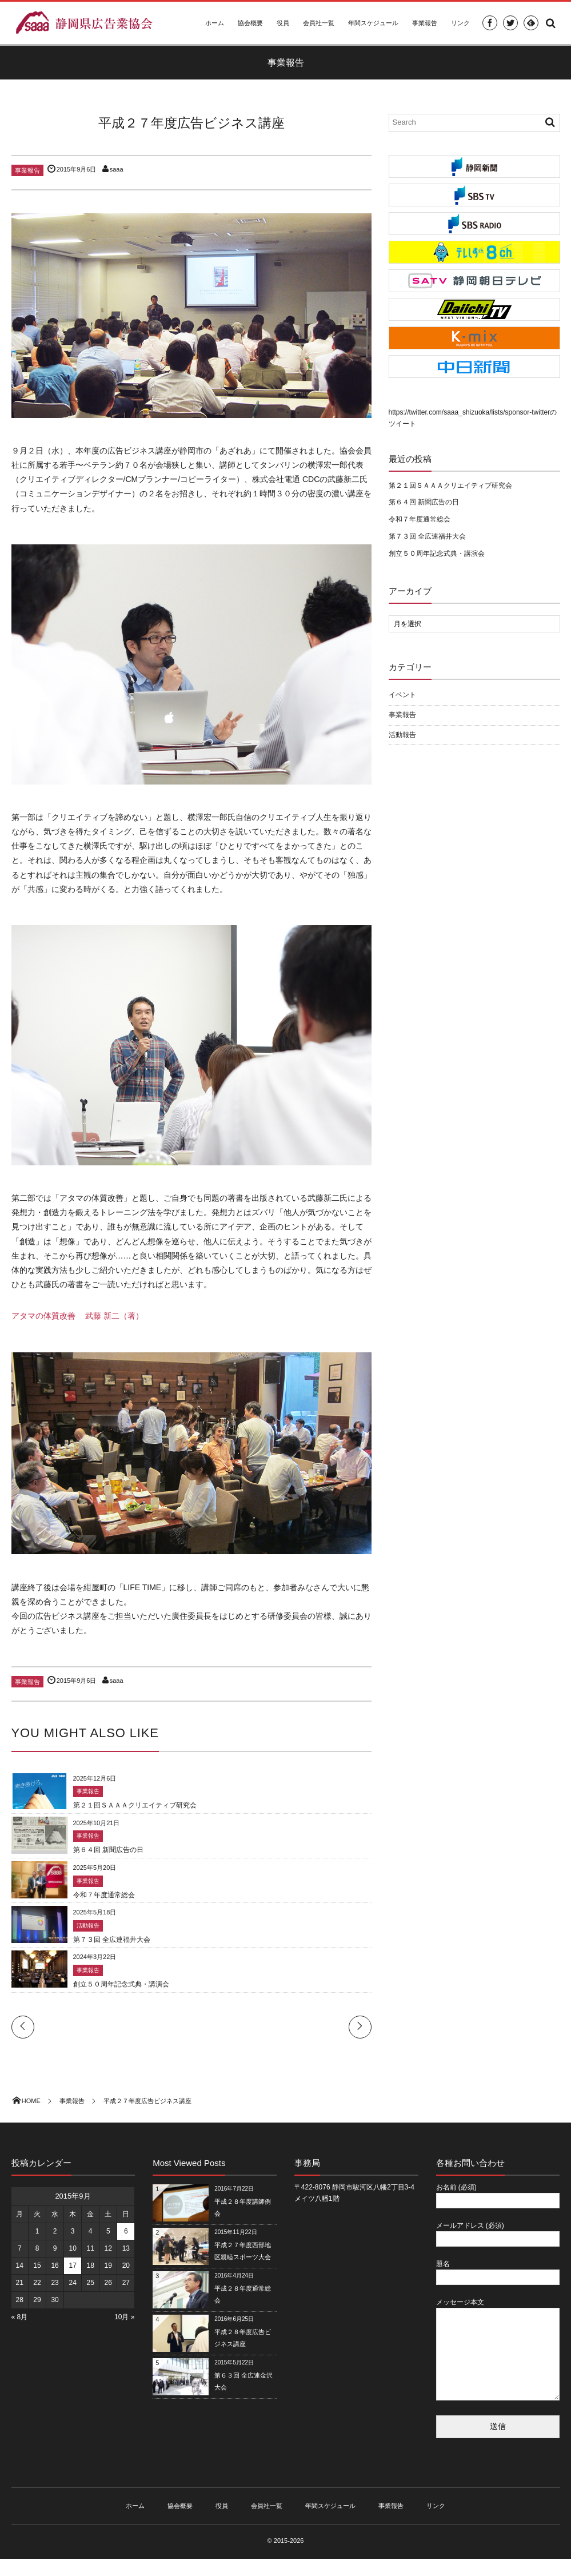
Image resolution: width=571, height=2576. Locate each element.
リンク (460, 22)
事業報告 (424, 22)
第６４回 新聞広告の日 (108, 1850)
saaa (116, 169)
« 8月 (19, 2317)
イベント (402, 695)
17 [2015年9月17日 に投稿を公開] (72, 2266)
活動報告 (88, 1925)
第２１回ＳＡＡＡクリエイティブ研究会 (135, 1805)
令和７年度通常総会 (104, 1895)
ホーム (214, 22)
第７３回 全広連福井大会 (111, 1940)
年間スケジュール (373, 22)
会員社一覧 (318, 22)
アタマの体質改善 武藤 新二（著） (77, 1315)
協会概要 (250, 22)
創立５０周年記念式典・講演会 (121, 1984)
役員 (283, 22)
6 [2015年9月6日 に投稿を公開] (126, 2231)
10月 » (124, 2317)
